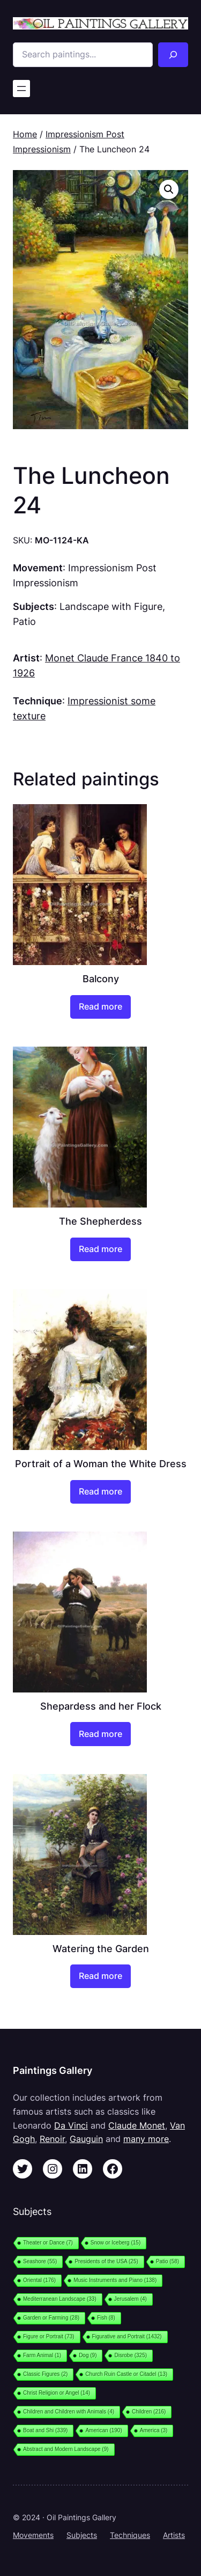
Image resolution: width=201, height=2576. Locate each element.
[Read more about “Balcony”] (100, 1007)
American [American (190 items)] (103, 2430)
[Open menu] (21, 88)
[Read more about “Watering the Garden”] (100, 1976)
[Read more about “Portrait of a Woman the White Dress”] (100, 1492)
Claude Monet (136, 2125)
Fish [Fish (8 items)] (106, 2318)
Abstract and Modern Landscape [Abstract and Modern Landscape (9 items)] (66, 2449)
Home (25, 134)
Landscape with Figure (110, 606)
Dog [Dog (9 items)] (87, 2355)
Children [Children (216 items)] (149, 2412)
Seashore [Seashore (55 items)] (40, 2261)
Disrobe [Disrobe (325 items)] (130, 2355)
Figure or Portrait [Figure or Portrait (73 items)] (49, 2336)
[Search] (173, 54)
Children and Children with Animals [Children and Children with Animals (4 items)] (68, 2412)
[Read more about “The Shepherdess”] (100, 1249)
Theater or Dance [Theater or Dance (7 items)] (48, 2243)
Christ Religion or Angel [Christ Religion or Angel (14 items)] (56, 2393)
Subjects (81, 2535)
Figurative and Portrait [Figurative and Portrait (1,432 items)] (127, 2336)
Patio (24, 621)
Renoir (52, 2138)
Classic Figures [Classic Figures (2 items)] (45, 2374)
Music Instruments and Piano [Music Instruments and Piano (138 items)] (115, 2280)
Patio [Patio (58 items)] (167, 2261)
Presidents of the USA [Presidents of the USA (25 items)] (106, 2261)
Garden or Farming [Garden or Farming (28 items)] (51, 2318)
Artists (174, 2535)
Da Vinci (71, 2125)
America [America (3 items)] (154, 2430)
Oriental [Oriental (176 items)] (39, 2280)
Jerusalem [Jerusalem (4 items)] (130, 2299)
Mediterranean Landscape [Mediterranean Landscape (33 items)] (59, 2299)
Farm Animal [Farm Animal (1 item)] (42, 2355)
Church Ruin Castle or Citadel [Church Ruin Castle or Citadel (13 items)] (126, 2374)
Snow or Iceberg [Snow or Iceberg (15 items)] (115, 2243)
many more (146, 2138)
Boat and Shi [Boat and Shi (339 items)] (45, 2430)
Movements (33, 2535)
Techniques (130, 2535)
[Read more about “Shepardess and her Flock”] (100, 1734)
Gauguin (86, 2138)
